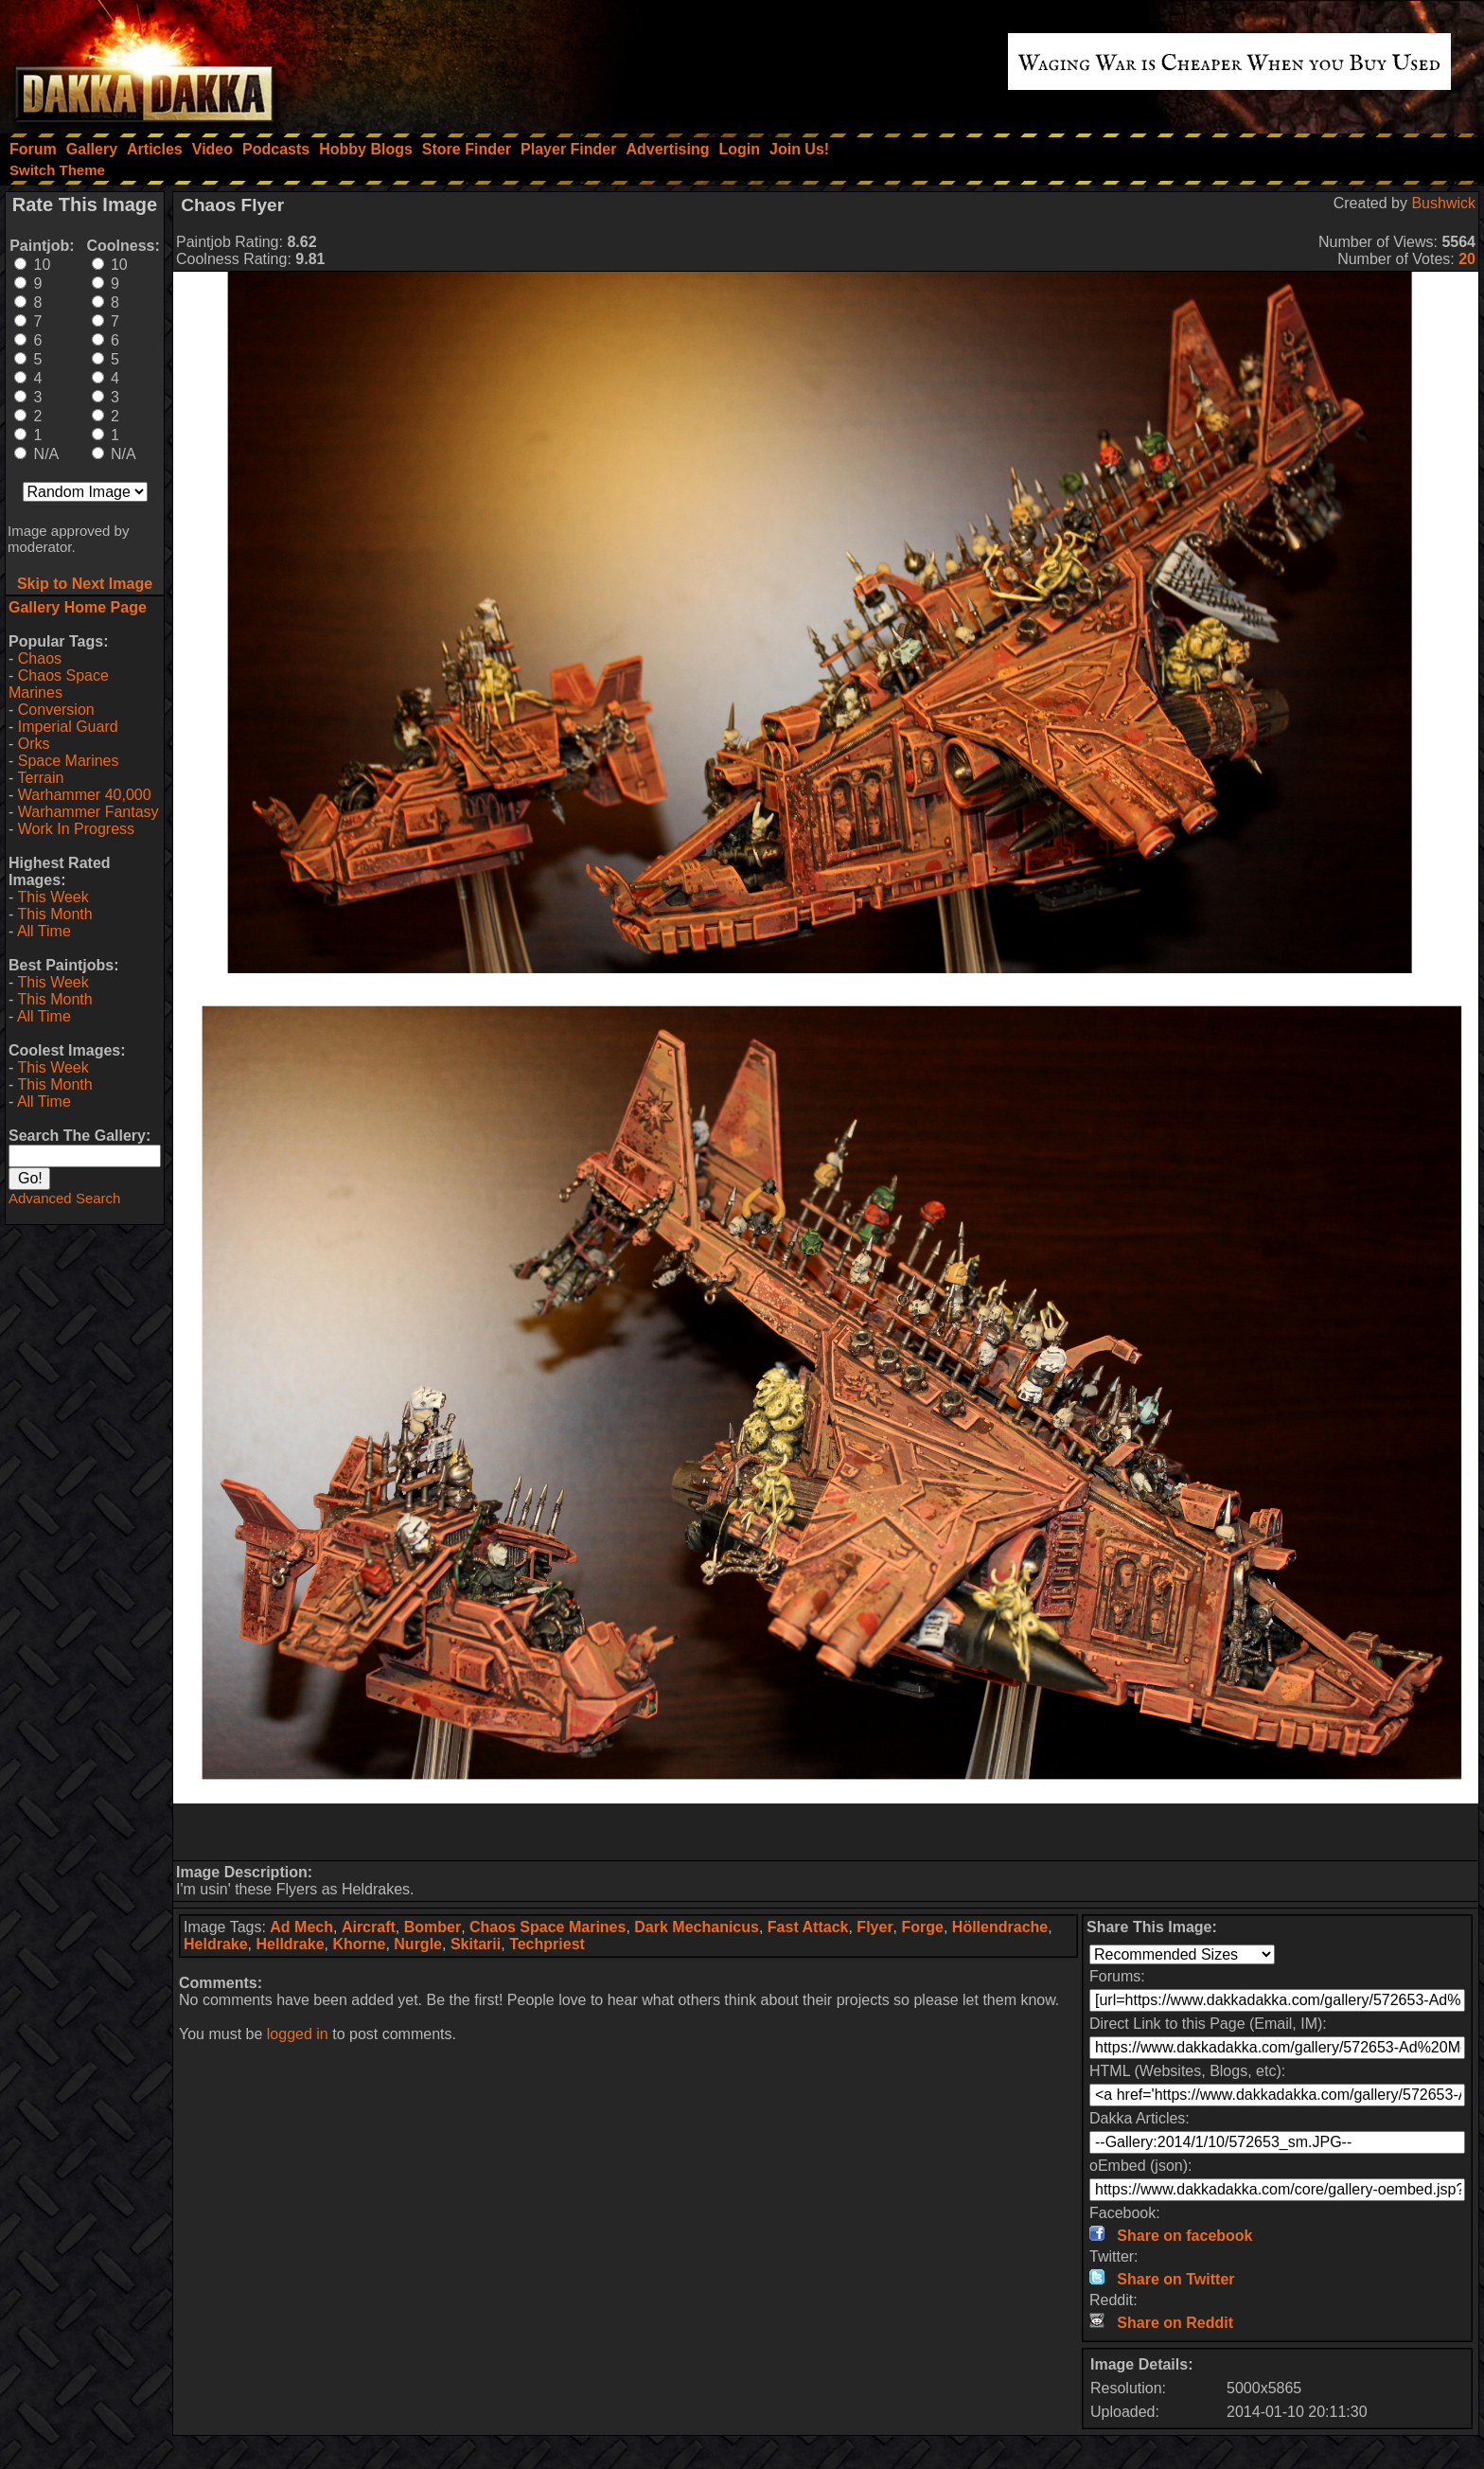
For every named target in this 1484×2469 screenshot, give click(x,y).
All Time (44, 931)
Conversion (56, 710)
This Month (54, 914)
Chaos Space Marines (59, 684)
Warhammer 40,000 (84, 795)
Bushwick (1443, 203)
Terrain (40, 778)
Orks (34, 744)
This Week (52, 897)
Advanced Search (64, 1198)
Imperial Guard (68, 727)
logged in (297, 2034)
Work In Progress (76, 829)
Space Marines (68, 761)
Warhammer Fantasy (88, 812)
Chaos (40, 658)
